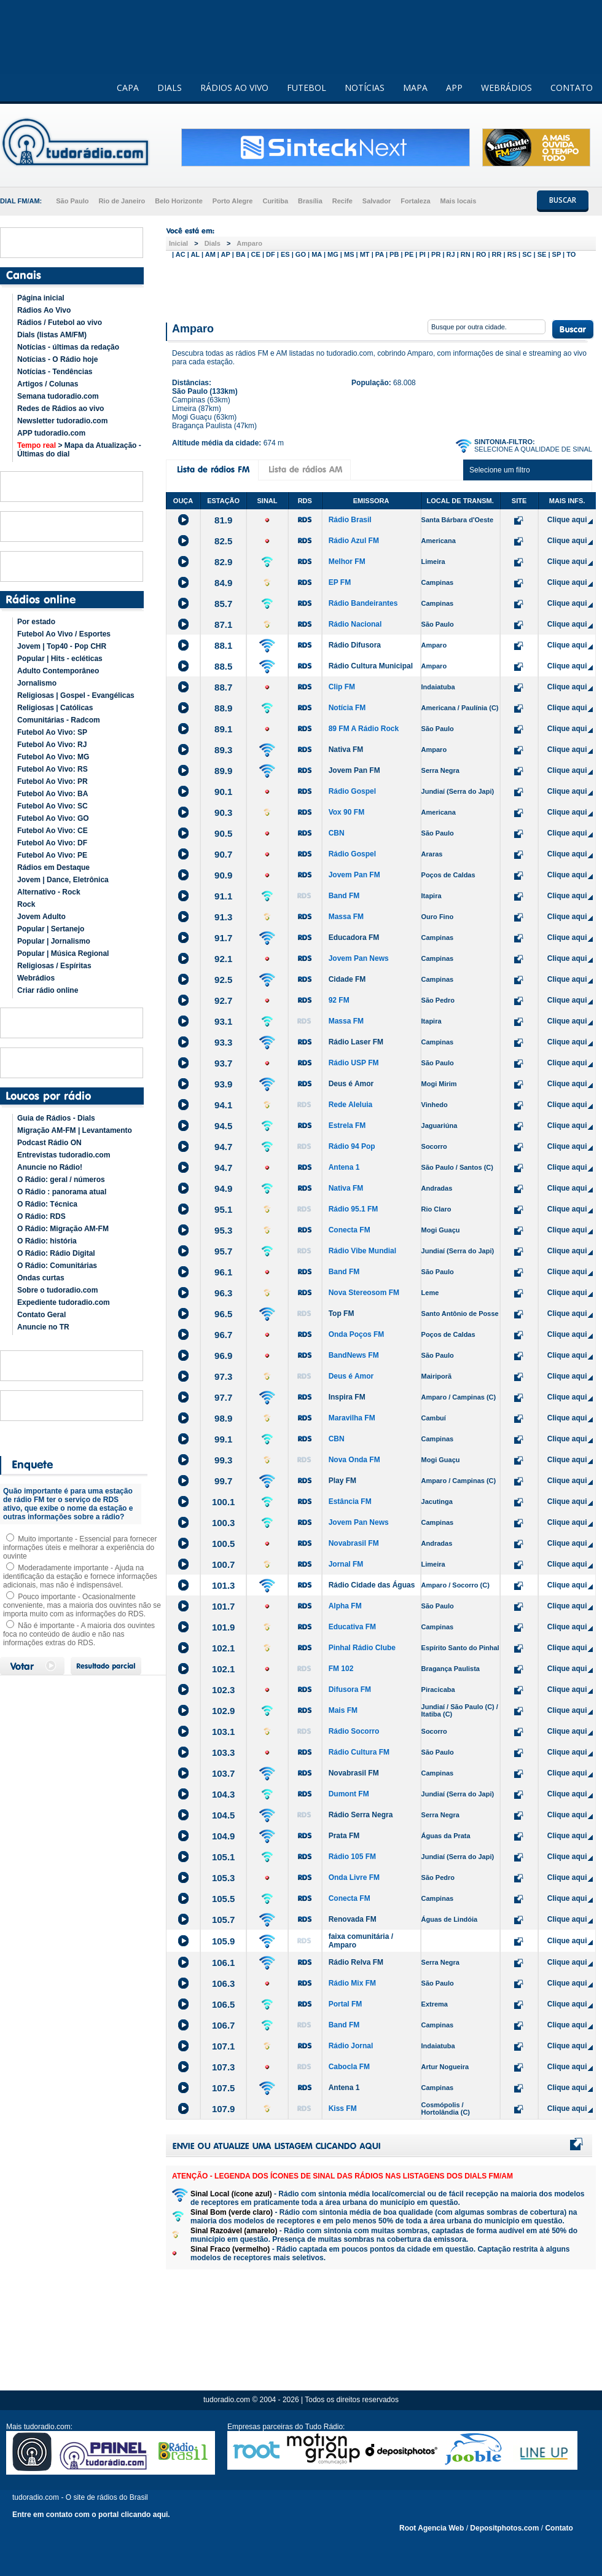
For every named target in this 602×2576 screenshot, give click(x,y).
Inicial (178, 243)
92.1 (223, 958)
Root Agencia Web (431, 2528)
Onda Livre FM (354, 1877)
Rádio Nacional (355, 624)
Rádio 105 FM (352, 1856)
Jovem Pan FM (354, 770)
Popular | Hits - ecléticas (60, 658)
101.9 (223, 1627)
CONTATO (571, 87)
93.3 (223, 1042)
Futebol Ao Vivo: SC (52, 806)
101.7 (223, 1606)
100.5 (223, 1543)
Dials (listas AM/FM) (52, 335)
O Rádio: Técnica (47, 1204)
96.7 (223, 1334)
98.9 (223, 1418)
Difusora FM (350, 1689)
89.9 (223, 770)
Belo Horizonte (179, 201)
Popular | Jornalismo (53, 941)
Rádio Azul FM (354, 540)
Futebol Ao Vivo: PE (52, 855)
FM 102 (341, 1668)
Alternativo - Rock (48, 892)
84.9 (223, 582)
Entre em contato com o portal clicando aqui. (91, 2514)
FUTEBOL (306, 87)
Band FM (344, 895)
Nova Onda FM (354, 1459)
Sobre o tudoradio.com (57, 1290)
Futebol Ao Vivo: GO (53, 818)
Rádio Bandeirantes (363, 603)
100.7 (223, 1564)
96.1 (223, 1272)
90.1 (223, 791)
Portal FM (345, 2004)
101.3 (223, 1585)
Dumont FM (349, 1794)
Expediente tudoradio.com (63, 1302)
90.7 (223, 854)
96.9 (223, 1355)
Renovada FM (353, 1919)
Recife (342, 201)
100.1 (223, 1502)
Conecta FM (349, 1230)
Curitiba (275, 201)
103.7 (223, 1773)
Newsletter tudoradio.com (62, 421)
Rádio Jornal (351, 2046)
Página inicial (40, 298)
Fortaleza (415, 201)
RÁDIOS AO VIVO (234, 87)
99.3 (223, 1460)
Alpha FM (345, 1606)
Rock (26, 904)
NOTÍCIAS (365, 87)
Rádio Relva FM (356, 1962)
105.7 (223, 1919)
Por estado (36, 621)
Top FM (341, 1313)
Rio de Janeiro (121, 201)
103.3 (223, 1752)
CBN (337, 833)
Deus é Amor (351, 1083)
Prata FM (344, 1835)
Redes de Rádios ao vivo (60, 408)
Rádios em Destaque (53, 867)
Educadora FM (354, 937)
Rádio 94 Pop (352, 1146)
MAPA (415, 87)
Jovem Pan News (359, 958)
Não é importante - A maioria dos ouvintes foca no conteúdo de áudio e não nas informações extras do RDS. (79, 1634)
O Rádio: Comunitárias (57, 1265)
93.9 (223, 1084)
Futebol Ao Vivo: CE (52, 830)
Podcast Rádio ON (49, 1142)
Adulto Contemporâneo (58, 671)
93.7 (223, 1063)
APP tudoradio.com (51, 433)
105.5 (223, 1898)
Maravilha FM (352, 1418)
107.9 (223, 2109)
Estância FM (350, 1501)
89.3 (223, 750)
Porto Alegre (233, 201)
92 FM (339, 1000)
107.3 (223, 2067)
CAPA (128, 87)
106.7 (223, 2025)
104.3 (223, 1794)
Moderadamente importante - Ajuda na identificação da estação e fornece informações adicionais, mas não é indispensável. (80, 1576)
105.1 (223, 1857)
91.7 (223, 938)
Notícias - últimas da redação (68, 347)
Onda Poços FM (357, 1334)
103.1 (223, 1731)
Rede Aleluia (351, 1104)
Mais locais (458, 201)
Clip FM (342, 687)
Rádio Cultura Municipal (371, 666)
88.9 (223, 708)
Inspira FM (347, 1397)
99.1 (223, 1439)
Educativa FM (352, 1627)
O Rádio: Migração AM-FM (63, 1228)
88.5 (223, 666)
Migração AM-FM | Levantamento (74, 1130)
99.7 (223, 1481)
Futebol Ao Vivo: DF (52, 843)
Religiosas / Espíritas (54, 965)
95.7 (223, 1251)
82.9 (223, 562)
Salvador (376, 201)
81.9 (223, 520)
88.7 (223, 687)
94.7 (223, 1146)
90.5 (223, 833)
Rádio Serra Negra (361, 1815)
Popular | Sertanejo (50, 929)
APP (454, 87)
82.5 (223, 541)
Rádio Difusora (355, 645)
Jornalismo (37, 683)
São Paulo (72, 201)
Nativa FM (346, 749)
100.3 (223, 1522)
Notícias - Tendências (54, 371)
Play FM (342, 1480)
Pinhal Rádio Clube (362, 1647)
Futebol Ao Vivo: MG (53, 757)
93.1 (223, 1021)
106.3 (223, 1983)
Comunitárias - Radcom (58, 720)
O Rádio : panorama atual (61, 1192)
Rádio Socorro (354, 1731)
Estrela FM (347, 1125)
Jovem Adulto (41, 916)
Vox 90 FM (346, 812)
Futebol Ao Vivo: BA (52, 793)
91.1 (223, 896)
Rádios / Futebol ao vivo (59, 322)
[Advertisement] (381, 287)
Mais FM (343, 1710)
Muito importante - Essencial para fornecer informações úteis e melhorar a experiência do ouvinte (80, 1547)
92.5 (223, 979)
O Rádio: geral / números (61, 1179)
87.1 (223, 624)
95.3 (223, 1230)
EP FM (340, 582)
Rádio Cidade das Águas (372, 1585)
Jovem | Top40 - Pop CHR (61, 646)
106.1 (223, 1962)
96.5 (223, 1314)
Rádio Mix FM (352, 1983)
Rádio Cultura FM (359, 1752)
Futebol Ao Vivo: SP (52, 732)
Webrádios (36, 978)
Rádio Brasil (350, 519)
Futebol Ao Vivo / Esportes (64, 634)
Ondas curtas (40, 1278)
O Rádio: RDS (41, 1216)
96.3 (223, 1293)
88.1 (223, 645)
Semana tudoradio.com (58, 396)
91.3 (223, 917)
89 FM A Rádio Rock (364, 728)
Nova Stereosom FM (364, 1292)
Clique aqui (567, 519)
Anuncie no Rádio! (49, 1167)
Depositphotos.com (504, 2528)
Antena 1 (344, 1167)
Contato (559, 2528)
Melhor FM (347, 561)
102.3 (223, 1690)
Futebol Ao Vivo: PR (52, 781)
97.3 (223, 1376)
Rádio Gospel (352, 791)
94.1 (223, 1105)
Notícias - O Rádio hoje (57, 359)
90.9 (223, 875)
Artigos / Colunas (47, 384)
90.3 (223, 812)
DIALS (169, 87)
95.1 (223, 1209)
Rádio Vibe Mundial (362, 1251)
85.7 (223, 603)
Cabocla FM (349, 2066)
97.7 (223, 1397)
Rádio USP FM (354, 1063)
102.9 (223, 1710)
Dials (213, 243)
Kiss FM (343, 2108)
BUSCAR (562, 200)
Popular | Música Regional (63, 953)
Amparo (249, 243)
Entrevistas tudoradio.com (63, 1155)
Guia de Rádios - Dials (56, 1118)
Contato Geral (41, 1314)
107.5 (223, 2088)
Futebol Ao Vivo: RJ (52, 744)
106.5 (223, 2004)
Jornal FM (346, 1564)
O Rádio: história (47, 1241)
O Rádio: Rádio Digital (56, 1253)
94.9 (223, 1188)
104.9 (223, 1836)
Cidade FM (347, 979)
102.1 (223, 1648)
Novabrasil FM (354, 1543)
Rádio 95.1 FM (353, 1209)
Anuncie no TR (43, 1327)
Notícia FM (347, 707)
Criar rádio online (47, 990)
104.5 (223, 1815)
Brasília (310, 201)
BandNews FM (354, 1355)
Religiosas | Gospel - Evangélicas (76, 695)
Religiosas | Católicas (55, 707)
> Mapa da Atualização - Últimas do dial (79, 449)
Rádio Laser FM (356, 1042)
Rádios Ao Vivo (44, 310)
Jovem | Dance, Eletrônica (63, 879)
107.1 (223, 2046)
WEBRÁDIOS (506, 87)
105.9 (223, 1941)
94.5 (223, 1126)
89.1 (223, 729)
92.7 (223, 1000)
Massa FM (346, 916)
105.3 (223, 1878)
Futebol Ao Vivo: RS (52, 769)
